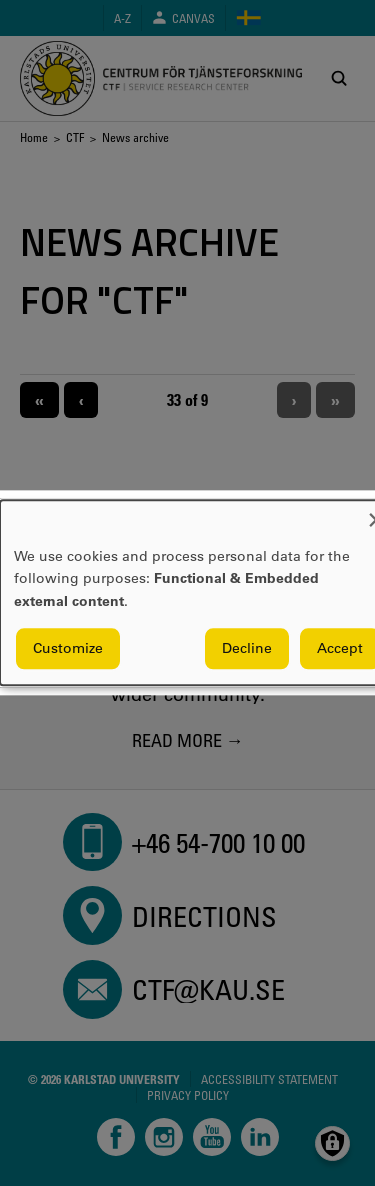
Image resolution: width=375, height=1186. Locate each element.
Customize (68, 649)
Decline (247, 649)
